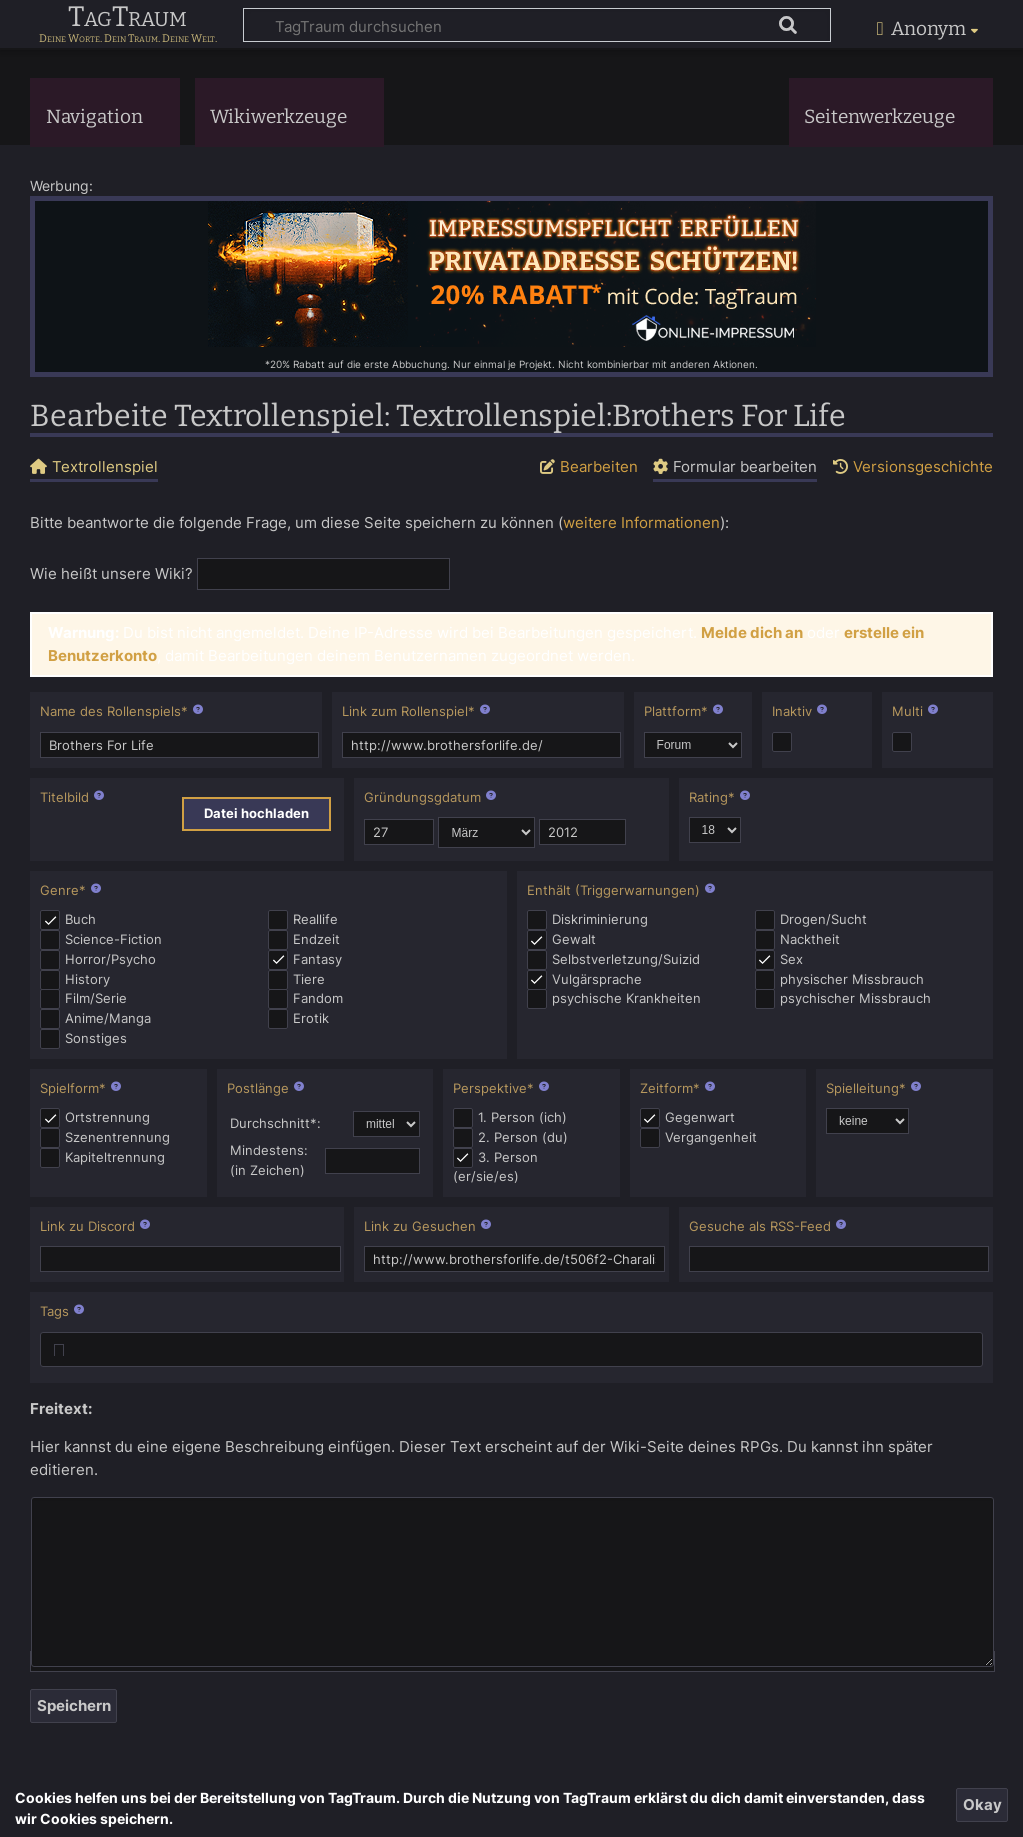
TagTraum (127, 18)
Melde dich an (752, 632)
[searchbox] (59, 1353)
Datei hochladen (256, 813)
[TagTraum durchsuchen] (537, 25)
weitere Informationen (641, 522)
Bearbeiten (599, 466)
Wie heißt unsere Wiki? (111, 573)
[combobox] (511, 1349)
